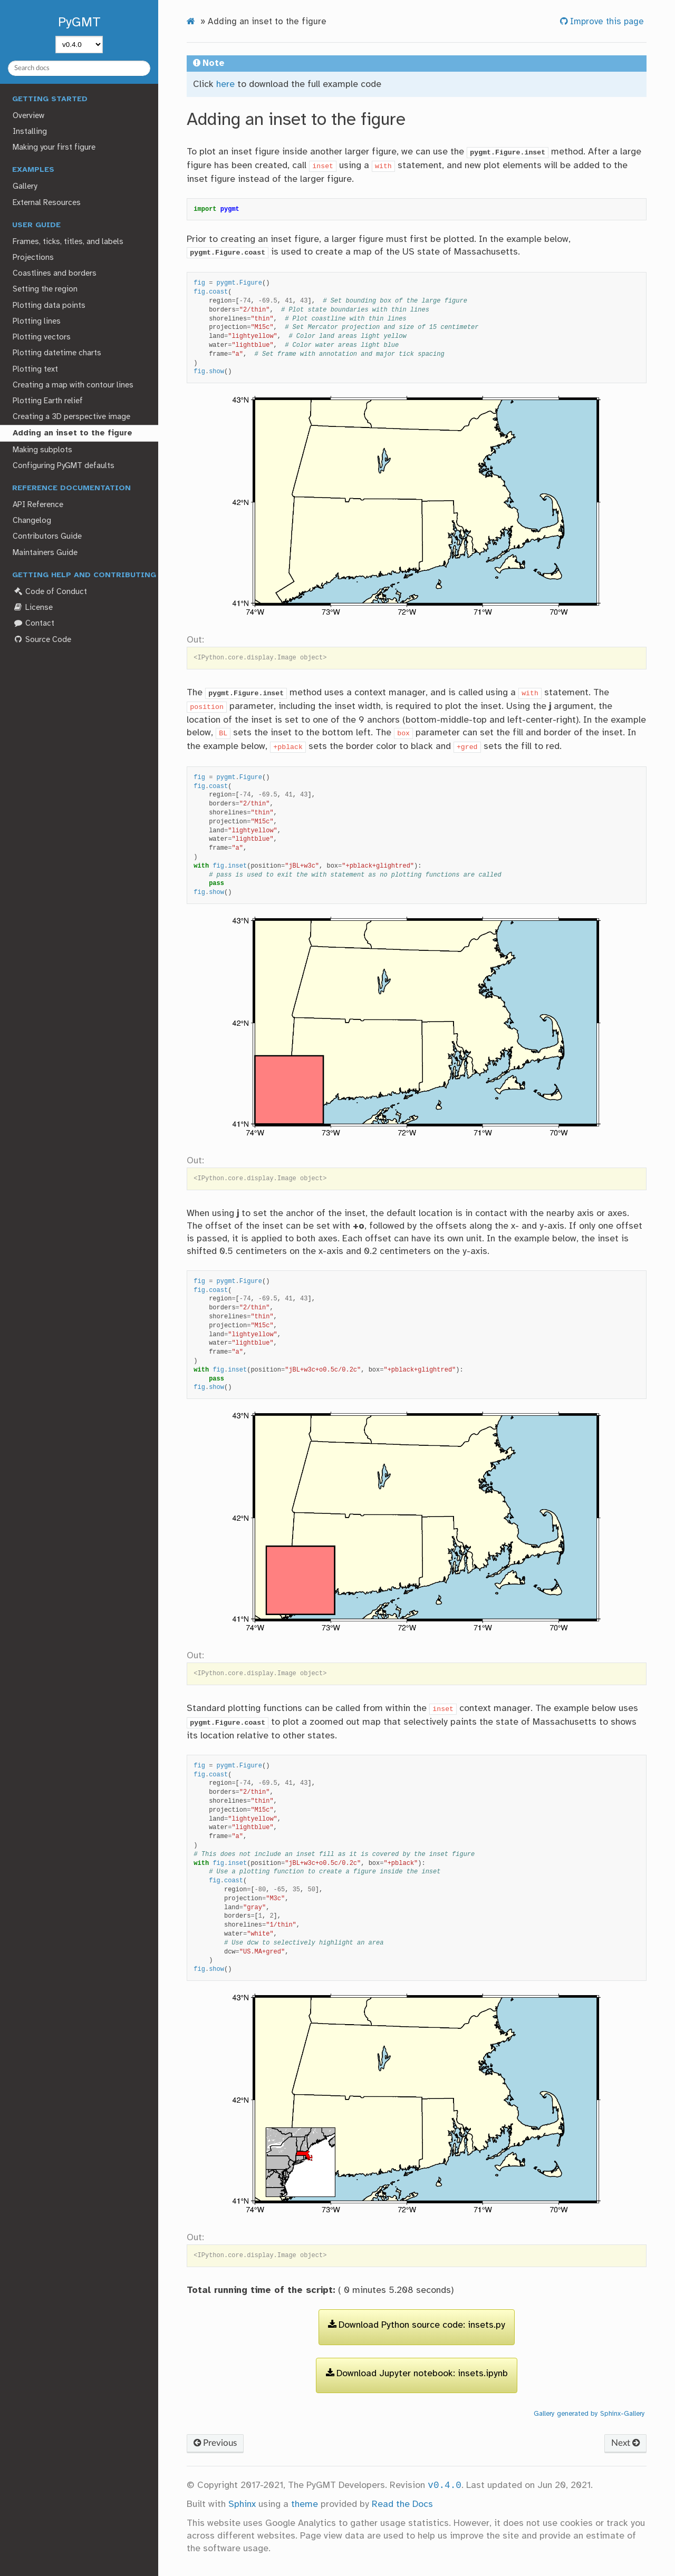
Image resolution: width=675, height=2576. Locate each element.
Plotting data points (49, 306)
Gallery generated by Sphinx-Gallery (589, 2413)
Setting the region (45, 289)
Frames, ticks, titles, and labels (68, 242)
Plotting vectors (42, 337)
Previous (215, 2442)
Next (625, 2442)
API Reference (38, 505)
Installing (30, 132)
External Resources (47, 203)
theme (304, 2504)
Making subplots (42, 450)
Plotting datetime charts (57, 353)
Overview (28, 116)
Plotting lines (37, 321)
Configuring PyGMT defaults (63, 466)
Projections (33, 258)
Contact (33, 623)
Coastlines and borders (55, 273)
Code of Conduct (49, 591)
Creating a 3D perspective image (71, 417)
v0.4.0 (444, 2485)
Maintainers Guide (45, 553)
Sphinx (242, 2504)
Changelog (32, 521)
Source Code (42, 639)
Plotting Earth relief (48, 401)
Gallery (25, 186)
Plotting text (35, 369)
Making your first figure (54, 147)
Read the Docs (402, 2504)
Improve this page (605, 21)
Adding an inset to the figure (72, 433)
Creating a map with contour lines (73, 385)
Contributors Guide (47, 536)
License (32, 607)
